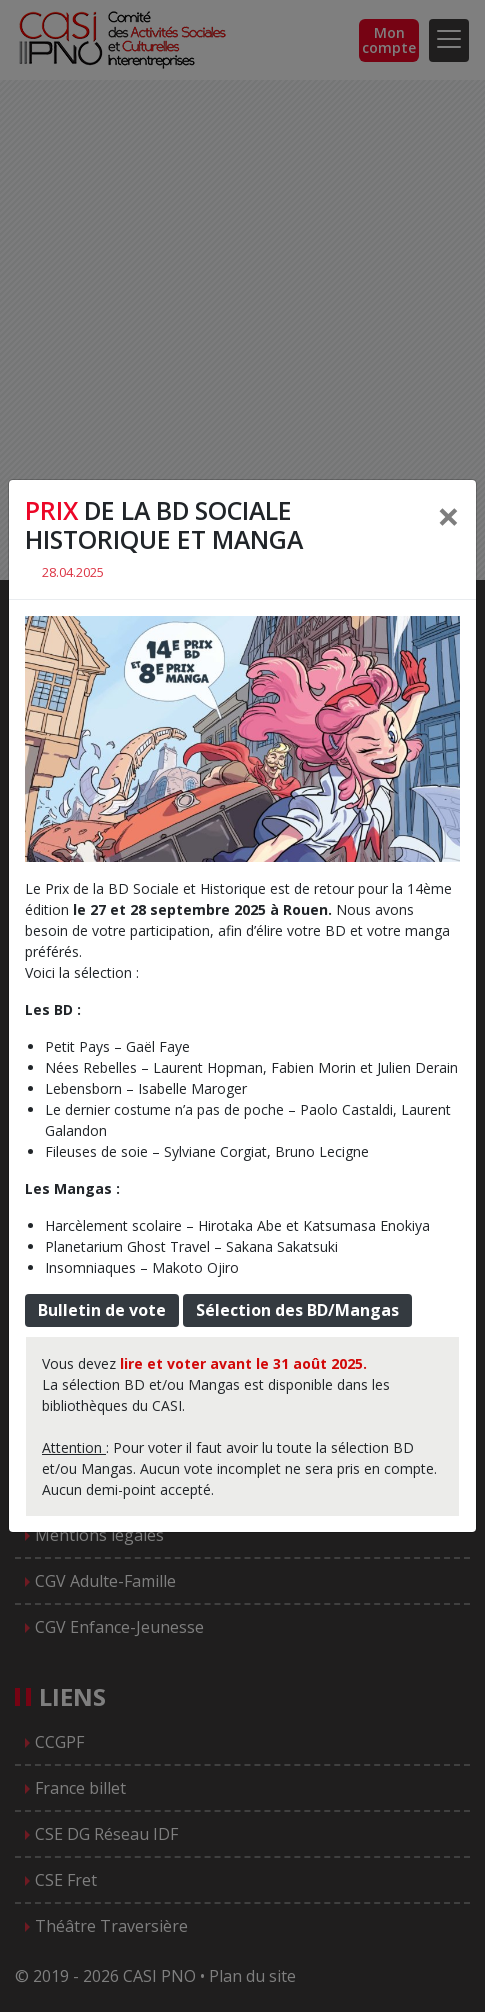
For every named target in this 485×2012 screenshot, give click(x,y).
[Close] (448, 516)
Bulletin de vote (102, 1310)
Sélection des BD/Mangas (297, 1310)
